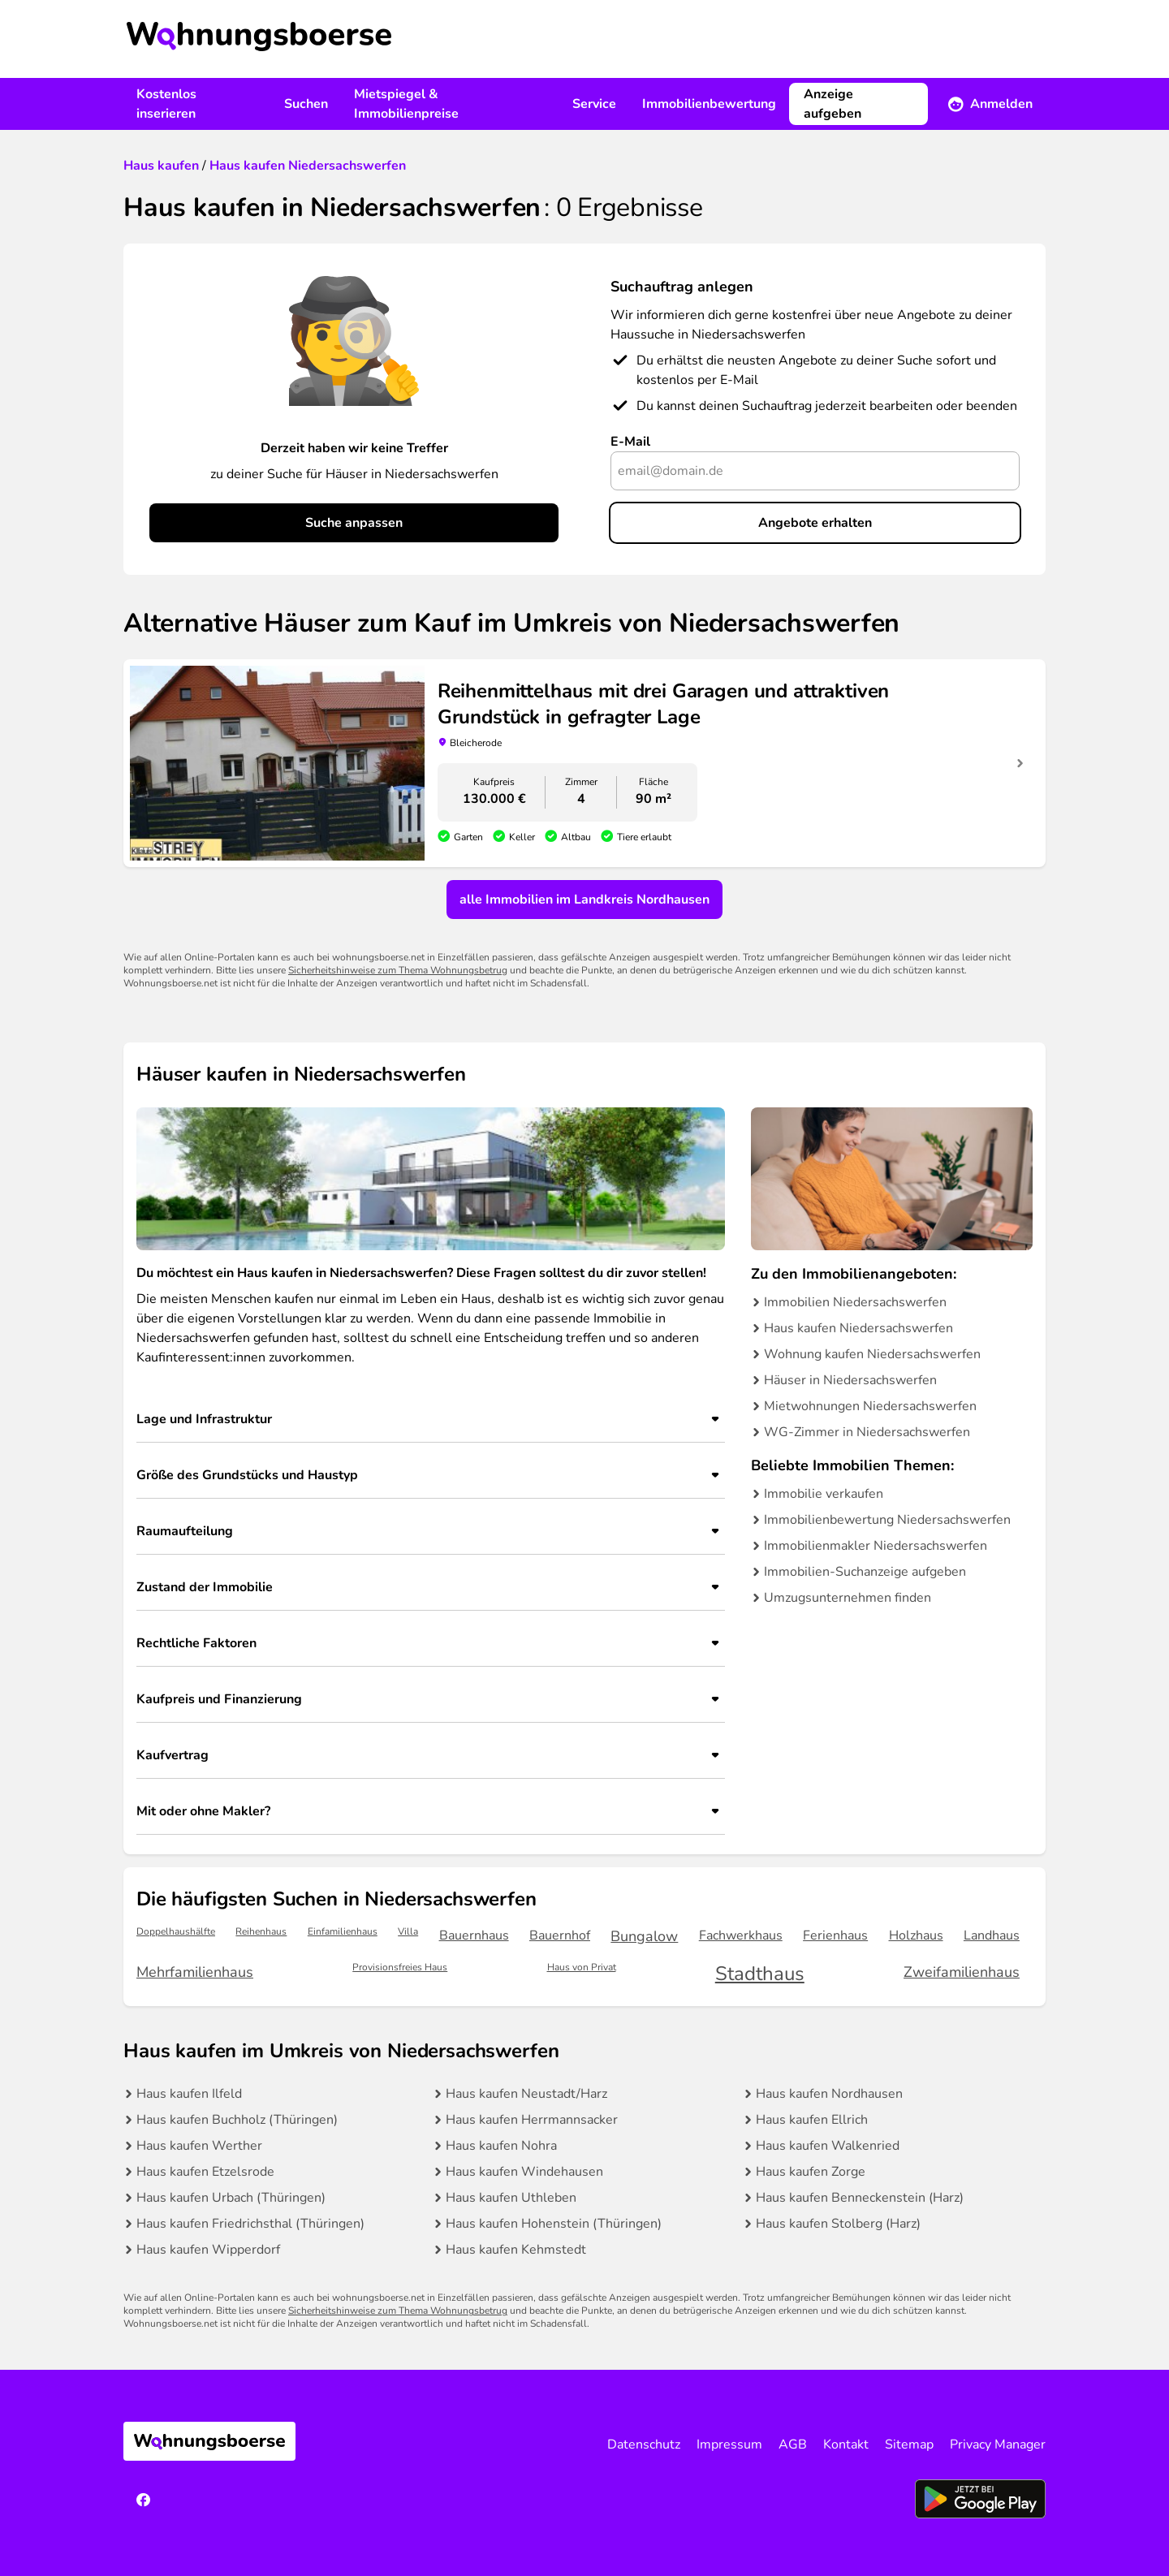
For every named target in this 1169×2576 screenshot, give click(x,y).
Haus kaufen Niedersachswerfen (858, 1328)
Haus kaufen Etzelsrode (205, 2172)
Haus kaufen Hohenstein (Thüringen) (554, 2224)
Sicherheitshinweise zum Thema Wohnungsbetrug (397, 970)
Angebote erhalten (815, 523)
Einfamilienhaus (342, 1932)
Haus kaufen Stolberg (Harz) (838, 2224)
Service (594, 104)
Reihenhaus (261, 1932)
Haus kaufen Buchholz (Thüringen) (237, 2120)
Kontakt (846, 2444)
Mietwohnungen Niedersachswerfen (870, 1406)
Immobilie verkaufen (823, 1494)
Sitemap (909, 2444)
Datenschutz (643, 2444)
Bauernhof (559, 1935)
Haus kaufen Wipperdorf (208, 2250)
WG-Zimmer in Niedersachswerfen (867, 1432)
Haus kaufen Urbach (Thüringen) (231, 2198)
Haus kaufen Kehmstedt (516, 2250)
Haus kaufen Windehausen (524, 2172)
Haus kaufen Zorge (810, 2172)
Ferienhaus (835, 1935)
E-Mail (630, 442)
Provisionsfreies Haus (399, 1967)
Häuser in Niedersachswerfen (850, 1380)
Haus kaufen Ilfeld (189, 2094)
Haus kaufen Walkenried (827, 2146)
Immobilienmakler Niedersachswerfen (875, 1546)
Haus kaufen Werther (199, 2146)
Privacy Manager (998, 2444)
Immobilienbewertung (709, 104)
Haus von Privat (581, 1967)
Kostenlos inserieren (166, 104)
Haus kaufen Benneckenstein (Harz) (860, 2198)
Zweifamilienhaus (962, 1972)
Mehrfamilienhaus (194, 1972)
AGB (793, 2444)
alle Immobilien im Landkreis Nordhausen (584, 899)
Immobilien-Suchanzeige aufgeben (865, 1572)
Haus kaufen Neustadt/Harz (526, 2094)
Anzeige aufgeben (832, 104)
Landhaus (992, 1935)
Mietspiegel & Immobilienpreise (406, 104)
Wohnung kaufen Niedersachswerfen (872, 1354)
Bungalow (644, 1936)
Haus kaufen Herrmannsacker (532, 2120)
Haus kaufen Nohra (501, 2146)
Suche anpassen (354, 523)
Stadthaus (759, 1974)
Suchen (306, 104)
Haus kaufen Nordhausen (829, 2094)
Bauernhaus (474, 1935)
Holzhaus (916, 1935)
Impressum (729, 2444)
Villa (408, 1932)
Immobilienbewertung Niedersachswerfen (887, 1520)
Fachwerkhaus (741, 1935)
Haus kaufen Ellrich (812, 2120)
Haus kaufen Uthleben (511, 2198)
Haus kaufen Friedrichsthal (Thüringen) (250, 2224)
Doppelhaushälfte (175, 1932)
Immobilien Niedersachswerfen (855, 1302)
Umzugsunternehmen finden (847, 1598)
